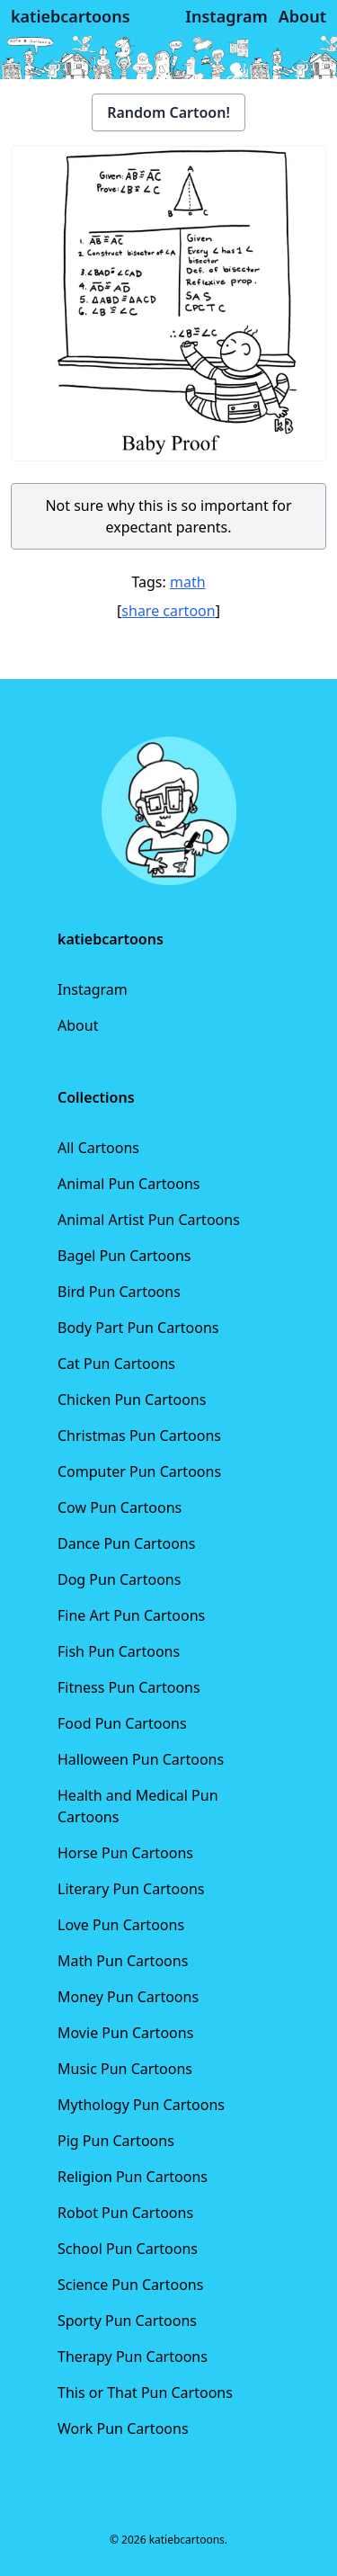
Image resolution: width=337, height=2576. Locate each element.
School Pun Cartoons (128, 2248)
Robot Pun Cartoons (125, 2213)
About (78, 1025)
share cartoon (168, 611)
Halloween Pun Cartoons (141, 1759)
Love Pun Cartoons (121, 1925)
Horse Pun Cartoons (125, 1853)
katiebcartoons (70, 16)
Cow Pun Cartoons (120, 1507)
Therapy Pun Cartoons (133, 2356)
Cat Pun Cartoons (116, 1363)
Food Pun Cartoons (122, 1723)
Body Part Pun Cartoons (138, 1327)
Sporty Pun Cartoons (127, 2320)
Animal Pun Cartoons (129, 1184)
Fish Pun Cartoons (119, 1651)
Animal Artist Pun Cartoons (149, 1220)
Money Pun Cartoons (128, 1997)
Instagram (93, 989)
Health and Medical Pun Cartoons (138, 1806)
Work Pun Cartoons (123, 2428)
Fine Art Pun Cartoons (131, 1615)
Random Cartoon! (168, 112)
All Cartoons (98, 1148)
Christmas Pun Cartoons (139, 1435)
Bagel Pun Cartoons (124, 1256)
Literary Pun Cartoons (131, 1889)
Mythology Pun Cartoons (141, 2105)
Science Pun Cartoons (130, 2284)
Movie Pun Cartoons (125, 2033)
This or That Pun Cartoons (145, 2392)
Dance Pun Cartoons (126, 1543)
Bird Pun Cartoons (119, 1291)
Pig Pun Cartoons (116, 2141)
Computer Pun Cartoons (139, 1471)
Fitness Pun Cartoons (129, 1687)
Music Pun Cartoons (125, 2069)
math (188, 582)
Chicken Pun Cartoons (132, 1399)
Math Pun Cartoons (123, 1961)
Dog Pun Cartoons (119, 1579)
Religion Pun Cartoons (133, 2177)
